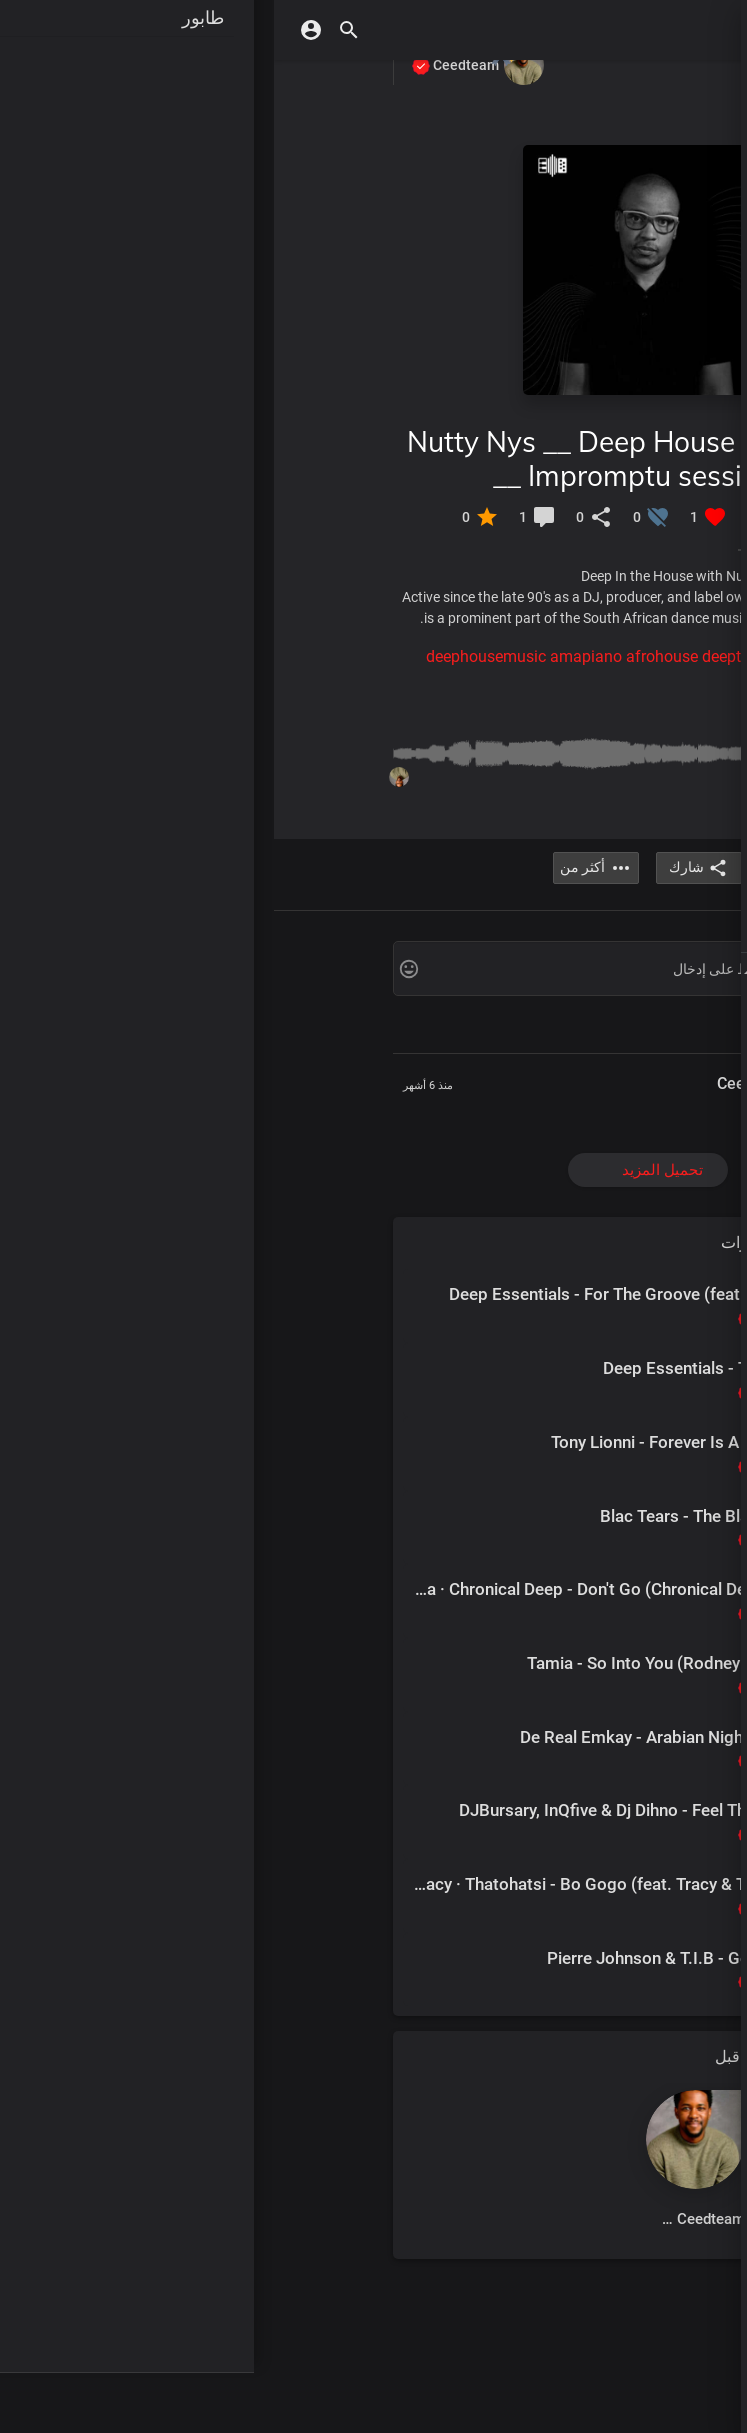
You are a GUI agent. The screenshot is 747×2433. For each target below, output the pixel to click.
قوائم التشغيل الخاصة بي (599, 771)
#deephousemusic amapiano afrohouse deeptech (327, 656)
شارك (424, 868)
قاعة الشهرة (638, 420)
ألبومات (653, 260)
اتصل (692, 1010)
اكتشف (655, 140)
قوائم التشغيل (634, 380)
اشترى (656, 636)
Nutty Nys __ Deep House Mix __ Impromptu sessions (323, 458)
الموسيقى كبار (631, 220)
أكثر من (685, 1028)
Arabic (496, 973)
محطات (653, 460)
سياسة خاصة (638, 1010)
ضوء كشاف (641, 300)
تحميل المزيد (388, 1170)
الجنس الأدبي (635, 340)
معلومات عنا (576, 994)
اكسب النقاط (635, 500)
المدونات (639, 994)
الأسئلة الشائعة (559, 1010)
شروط (519, 994)
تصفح (660, 596)
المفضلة (651, 811)
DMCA (688, 994)
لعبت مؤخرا (641, 731)
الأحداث (653, 907)
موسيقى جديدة (629, 180)
